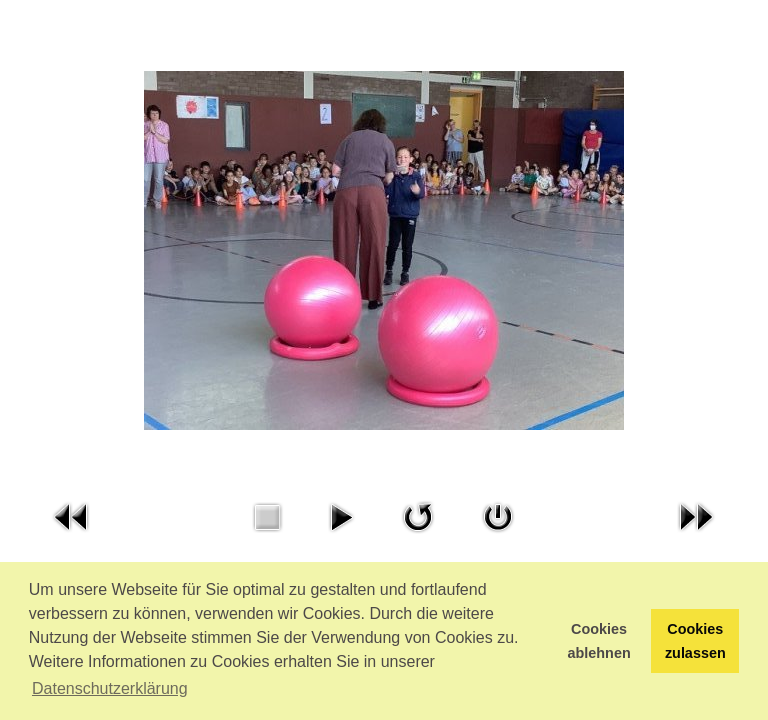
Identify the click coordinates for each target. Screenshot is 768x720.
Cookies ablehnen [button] (599, 641)
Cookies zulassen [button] (695, 641)
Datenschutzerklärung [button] (110, 688)
